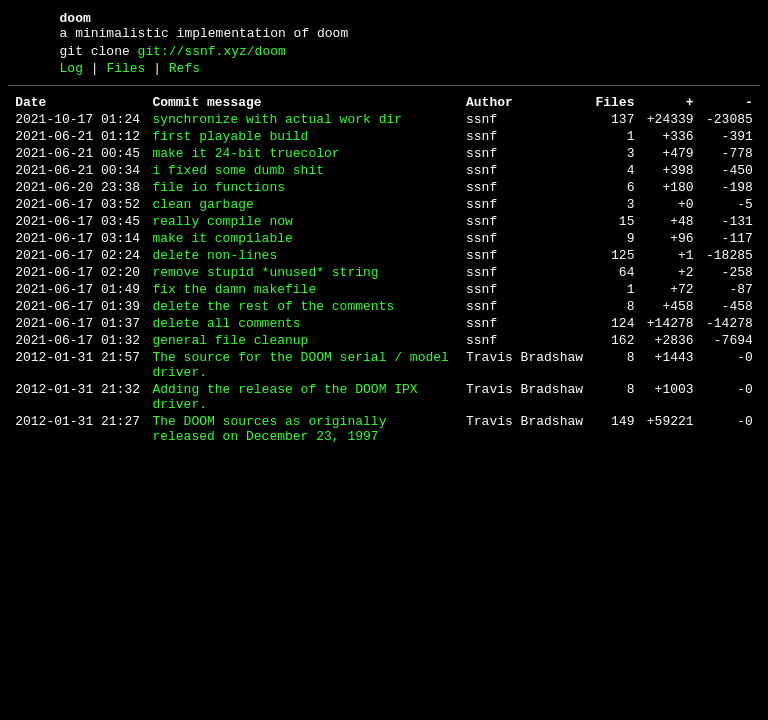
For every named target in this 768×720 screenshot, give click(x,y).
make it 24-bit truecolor (245, 174)
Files (125, 77)
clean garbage (202, 234)
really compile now (222, 254)
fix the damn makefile (234, 334)
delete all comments (226, 374)
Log (71, 77)
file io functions (218, 214)
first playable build (230, 154)
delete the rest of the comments (273, 354)
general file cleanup (230, 394)
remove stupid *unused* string (265, 314)
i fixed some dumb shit (238, 194)
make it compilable (222, 274)
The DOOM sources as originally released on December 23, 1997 (269, 499)
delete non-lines (214, 294)
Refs (184, 77)
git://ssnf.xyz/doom (212, 57)
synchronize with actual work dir (277, 134)
